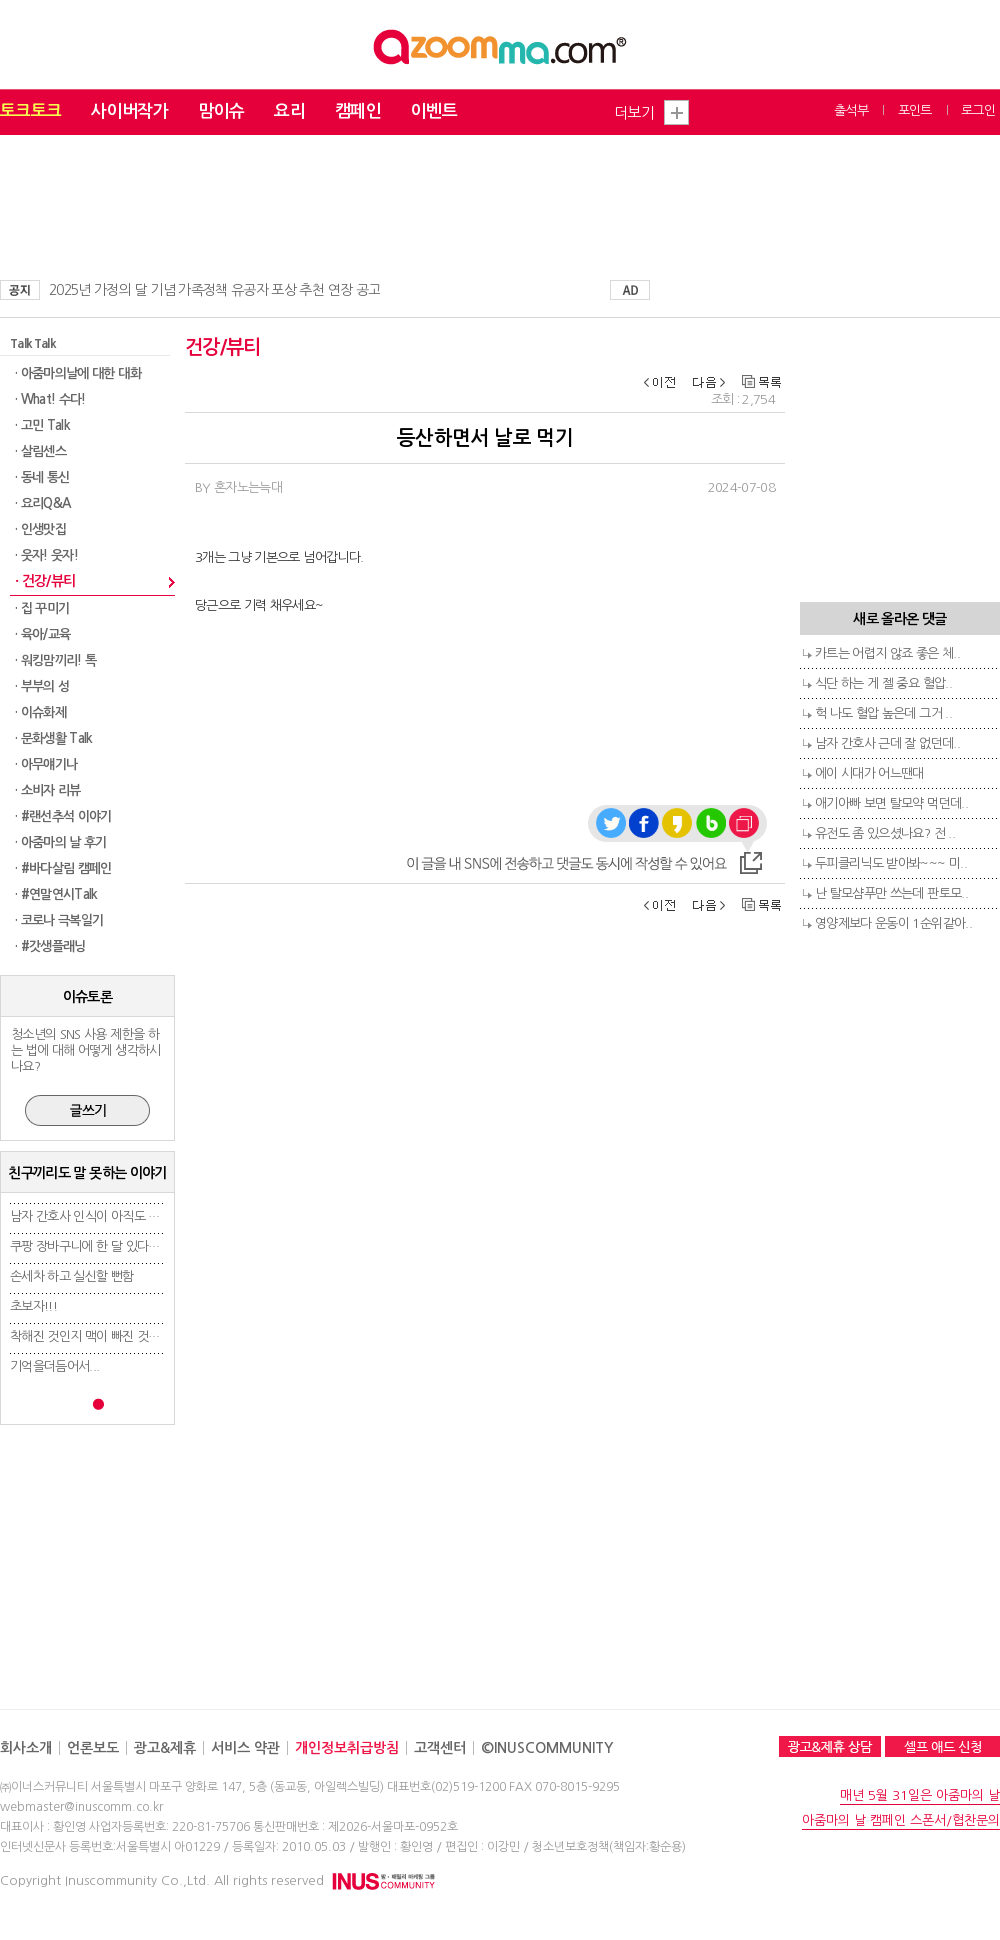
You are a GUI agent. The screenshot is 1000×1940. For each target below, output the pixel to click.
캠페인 (358, 111)
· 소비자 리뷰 (48, 790)
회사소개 (26, 1748)
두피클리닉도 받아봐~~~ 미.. (891, 863)
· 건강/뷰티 (45, 581)
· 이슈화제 (40, 712)
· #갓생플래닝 (50, 946)
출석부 (851, 110)
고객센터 (440, 1748)
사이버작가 (129, 111)
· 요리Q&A (42, 503)
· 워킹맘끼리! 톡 (56, 660)
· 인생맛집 (40, 529)
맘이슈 (221, 111)
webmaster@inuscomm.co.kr (81, 1807)
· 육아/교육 (42, 634)
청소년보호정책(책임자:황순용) (609, 1847)
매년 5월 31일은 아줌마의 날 (920, 1795)
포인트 (915, 110)
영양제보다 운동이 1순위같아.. (893, 923)
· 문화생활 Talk (54, 738)
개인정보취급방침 (347, 1748)
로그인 (978, 110)
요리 (289, 111)
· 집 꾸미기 (42, 608)
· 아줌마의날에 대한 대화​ (78, 373)
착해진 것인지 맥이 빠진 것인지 (90, 1336)
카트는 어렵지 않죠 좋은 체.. (887, 653)
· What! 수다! (50, 399)
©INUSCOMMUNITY (547, 1748)
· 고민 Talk (42, 425)
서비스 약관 (245, 1748)
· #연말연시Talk (56, 894)
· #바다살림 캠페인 (63, 868)
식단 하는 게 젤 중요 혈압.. (883, 683)
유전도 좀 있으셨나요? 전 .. (885, 833)
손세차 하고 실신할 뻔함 (72, 1276)
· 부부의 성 (42, 686)
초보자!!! (33, 1306)
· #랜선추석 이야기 (63, 816)
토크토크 (30, 111)
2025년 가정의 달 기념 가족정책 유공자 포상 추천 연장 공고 (214, 290)
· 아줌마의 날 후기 (61, 842)
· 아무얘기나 (46, 764)
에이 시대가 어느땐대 (869, 773)
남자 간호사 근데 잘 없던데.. (887, 743)
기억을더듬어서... (55, 1366)
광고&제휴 (165, 1748)
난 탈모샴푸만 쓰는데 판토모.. (891, 893)
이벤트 (434, 111)
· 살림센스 (40, 451)
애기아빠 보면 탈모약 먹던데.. (891, 803)
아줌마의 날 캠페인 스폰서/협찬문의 (901, 1820)
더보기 (634, 112)
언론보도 (93, 1748)
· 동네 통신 (42, 477)
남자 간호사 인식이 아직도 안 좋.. (95, 1216)
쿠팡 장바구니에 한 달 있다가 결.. (95, 1246)
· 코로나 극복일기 (59, 920)
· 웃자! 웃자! (46, 555)
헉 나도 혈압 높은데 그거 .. (883, 713)
